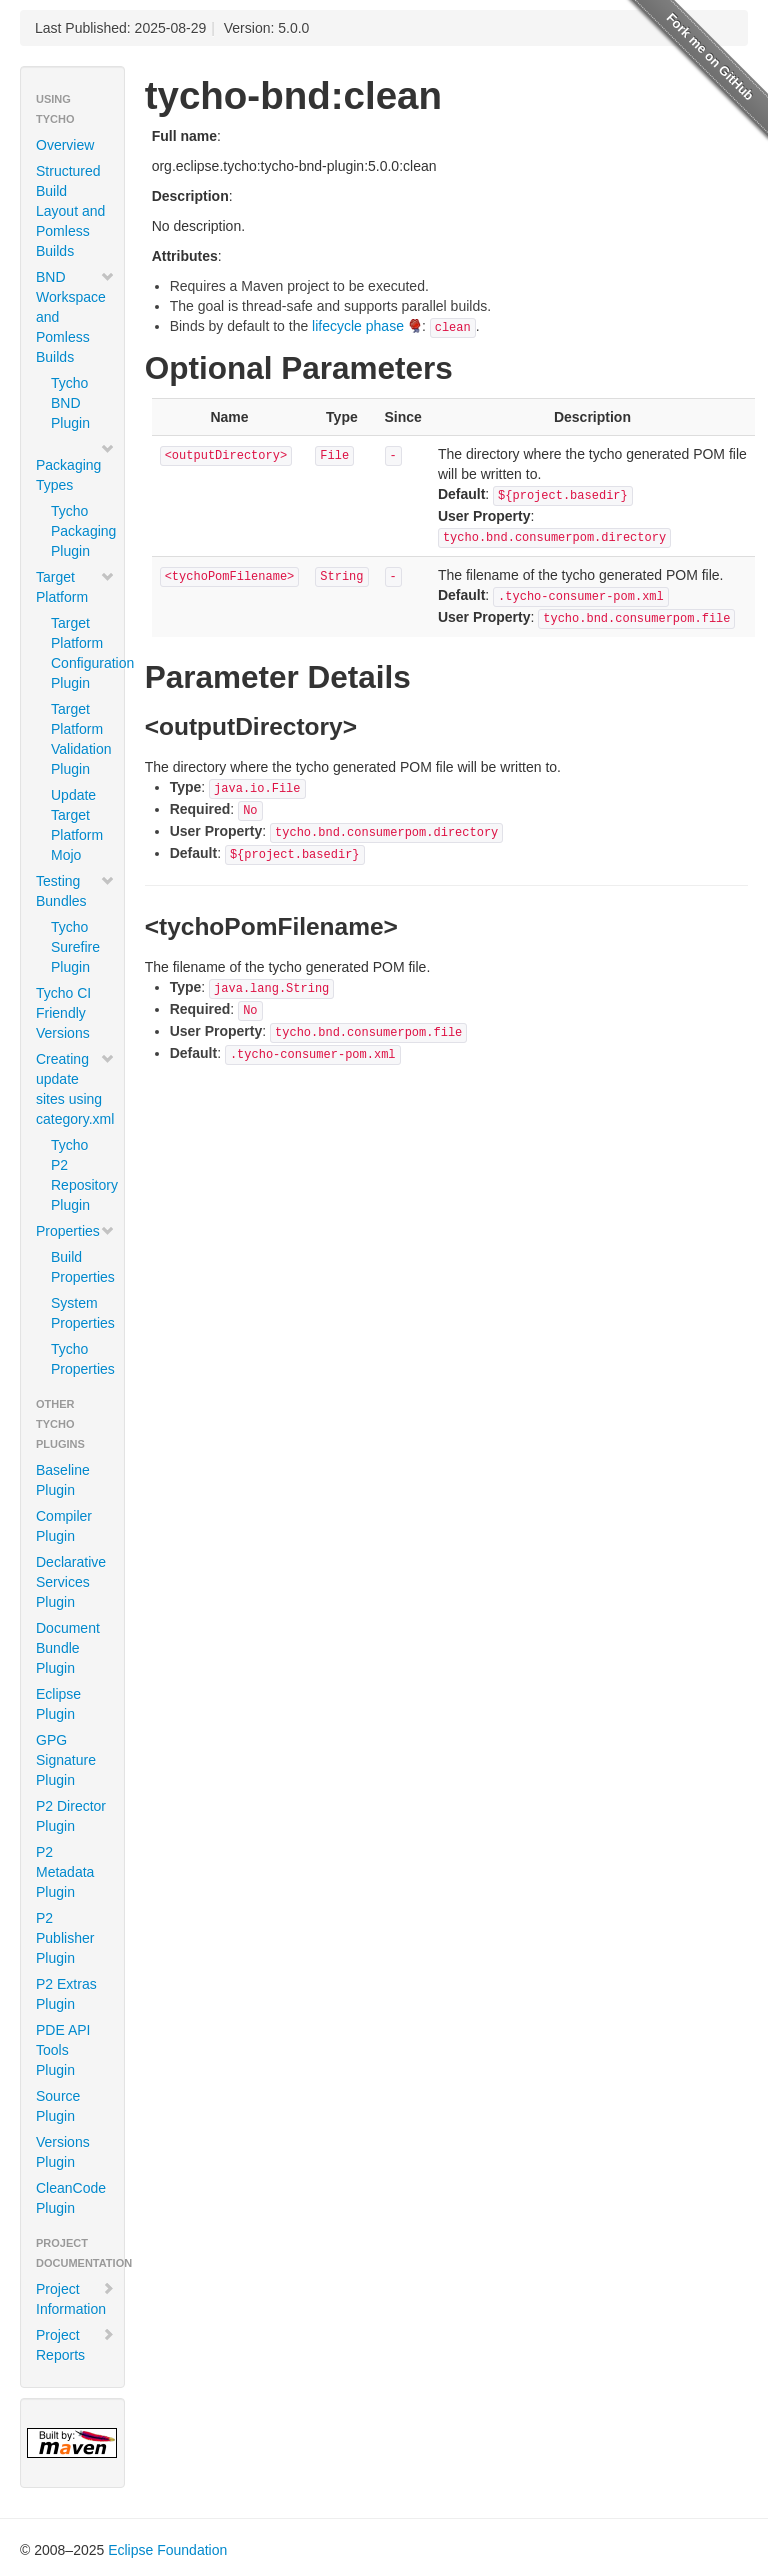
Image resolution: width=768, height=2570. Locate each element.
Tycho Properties (80, 1359)
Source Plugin (58, 2106)
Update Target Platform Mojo (77, 825)
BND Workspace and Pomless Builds (75, 317)
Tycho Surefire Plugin (75, 947)
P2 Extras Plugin (66, 1994)
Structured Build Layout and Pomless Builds (70, 211)
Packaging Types (75, 467)
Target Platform (75, 587)
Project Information (75, 2299)
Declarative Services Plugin (71, 1582)
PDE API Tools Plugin (63, 2050)
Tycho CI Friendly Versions (63, 1013)
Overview (65, 145)
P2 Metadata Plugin (65, 1872)
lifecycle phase (358, 326)
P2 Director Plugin (71, 1816)
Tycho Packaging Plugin (80, 531)
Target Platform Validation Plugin (80, 739)
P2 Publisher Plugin (65, 1938)
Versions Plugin (63, 2152)
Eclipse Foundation (167, 2550)
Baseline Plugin (63, 1480)
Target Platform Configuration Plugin (80, 653)
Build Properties (80, 1267)
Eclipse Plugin (58, 1704)
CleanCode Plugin (71, 2198)
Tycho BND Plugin (70, 403)
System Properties (80, 1313)
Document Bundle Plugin (68, 1648)
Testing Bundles (75, 891)
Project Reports (75, 2345)
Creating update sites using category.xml (75, 1089)
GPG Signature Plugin (66, 1760)
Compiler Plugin (64, 1526)
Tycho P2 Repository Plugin (80, 1175)
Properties (75, 1231)
